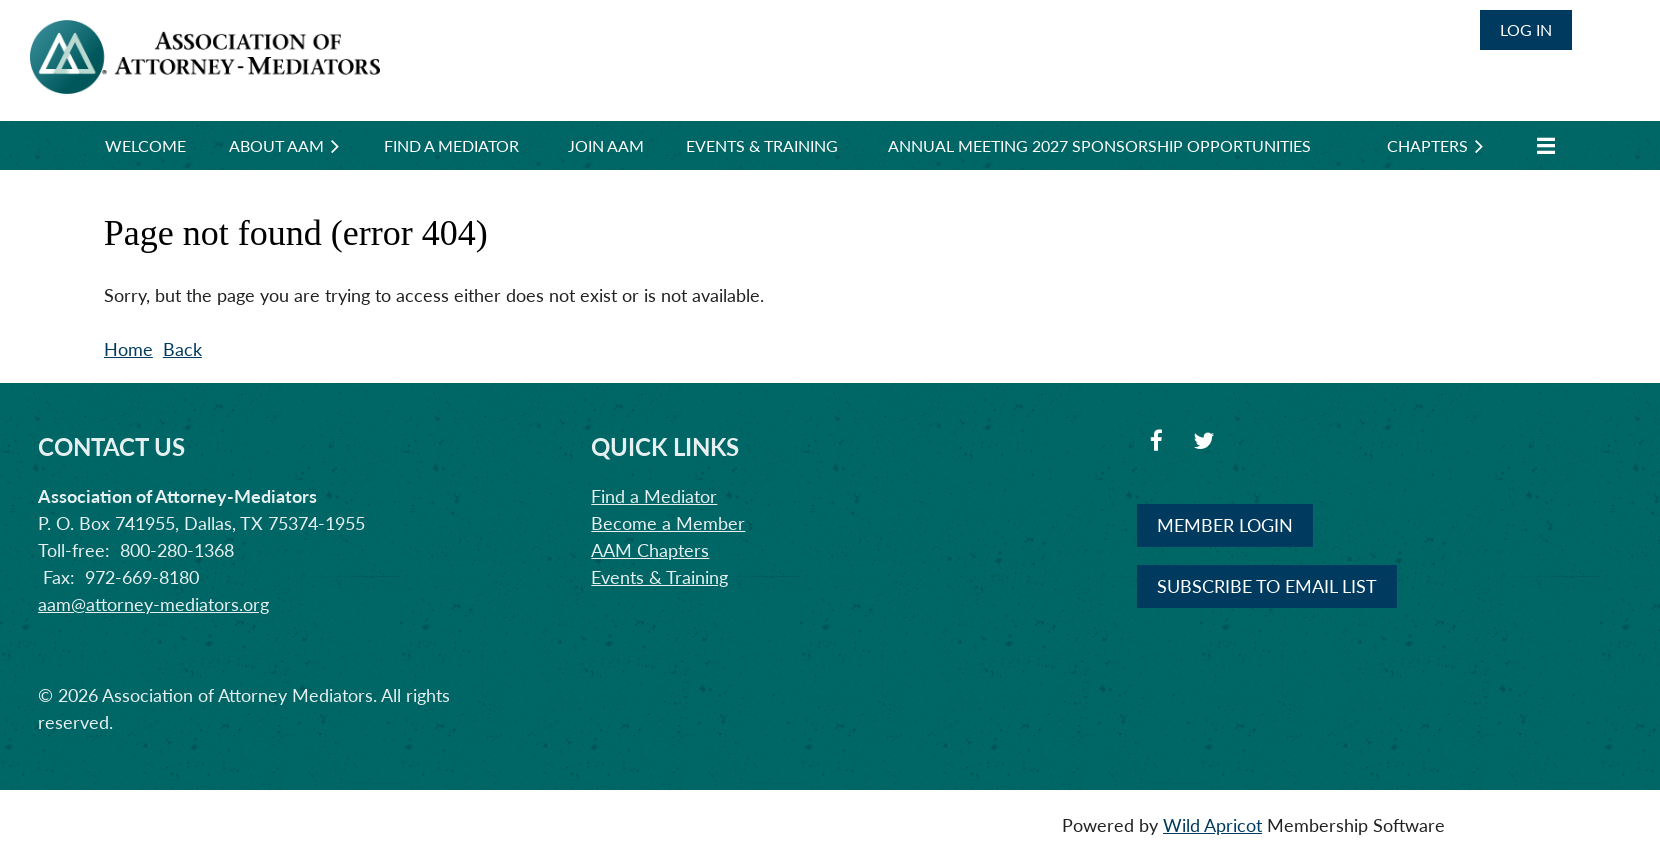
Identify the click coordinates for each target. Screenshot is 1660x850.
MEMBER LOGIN (1225, 525)
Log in (1526, 29)
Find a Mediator (654, 496)
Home (128, 349)
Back (182, 349)
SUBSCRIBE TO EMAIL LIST (1267, 586)
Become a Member (668, 523)
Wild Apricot (1212, 825)
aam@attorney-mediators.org (153, 604)
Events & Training (659, 577)
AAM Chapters (650, 550)
